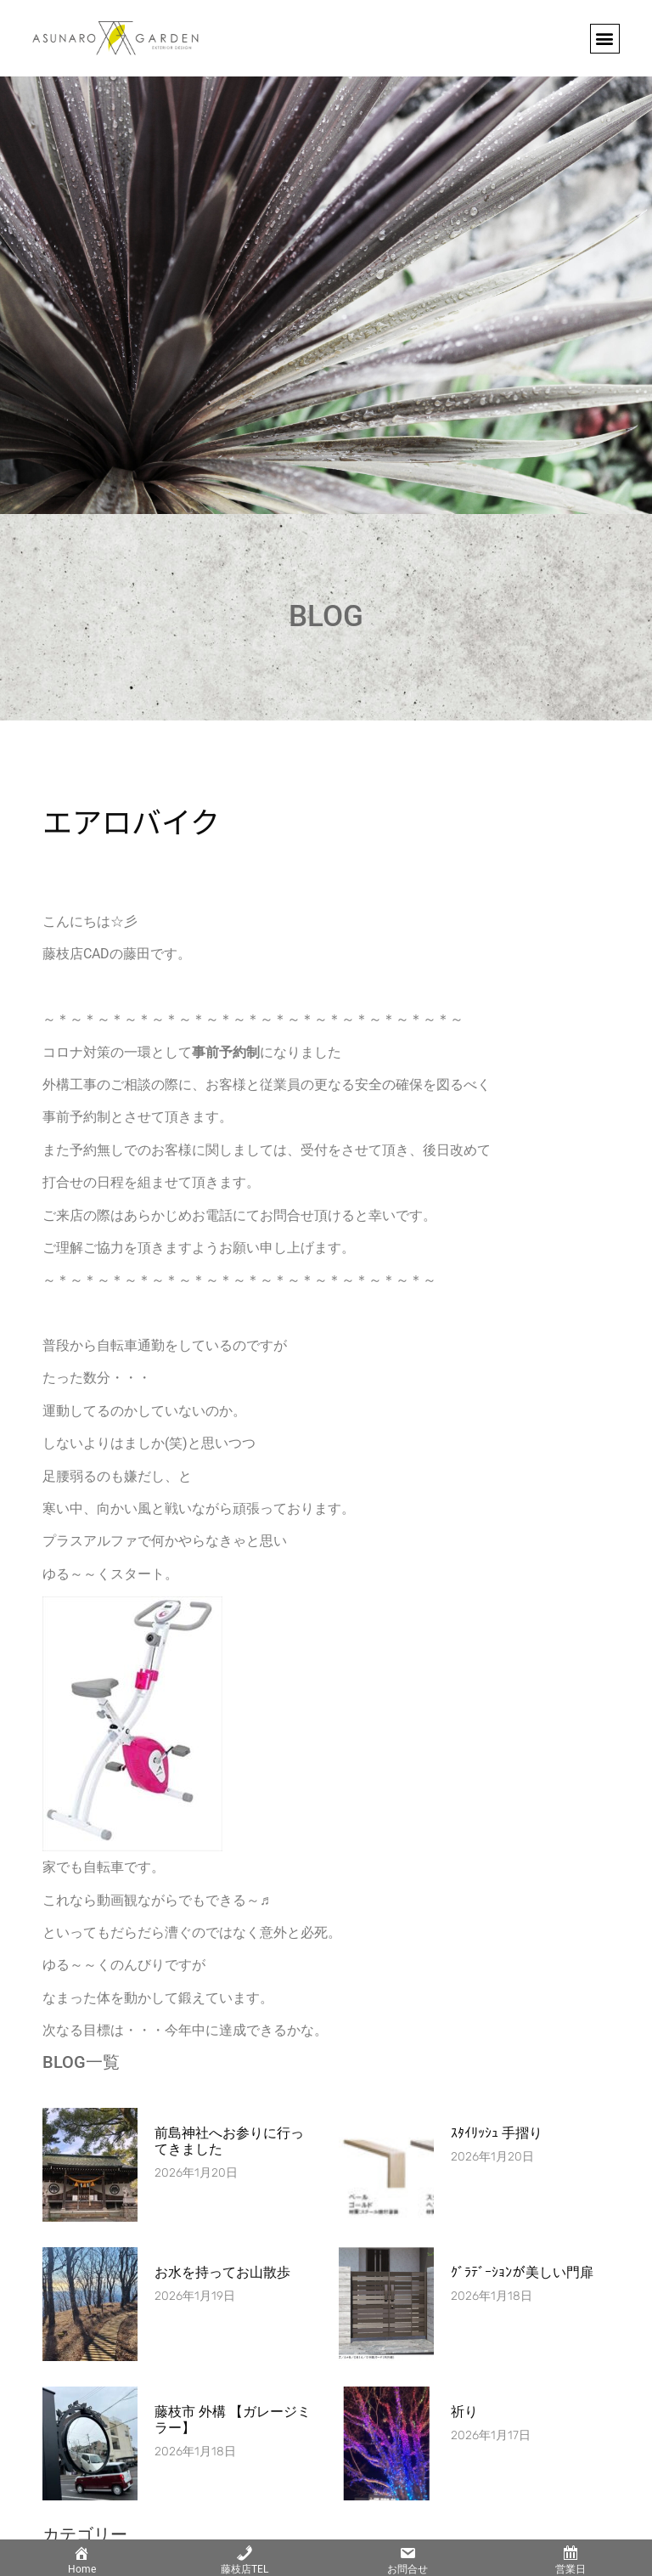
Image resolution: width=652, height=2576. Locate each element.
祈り (464, 2412)
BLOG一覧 (81, 2062)
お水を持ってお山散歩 (222, 2272)
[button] (605, 39)
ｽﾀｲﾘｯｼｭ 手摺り (496, 2133)
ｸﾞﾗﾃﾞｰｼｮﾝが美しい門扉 (522, 2272)
